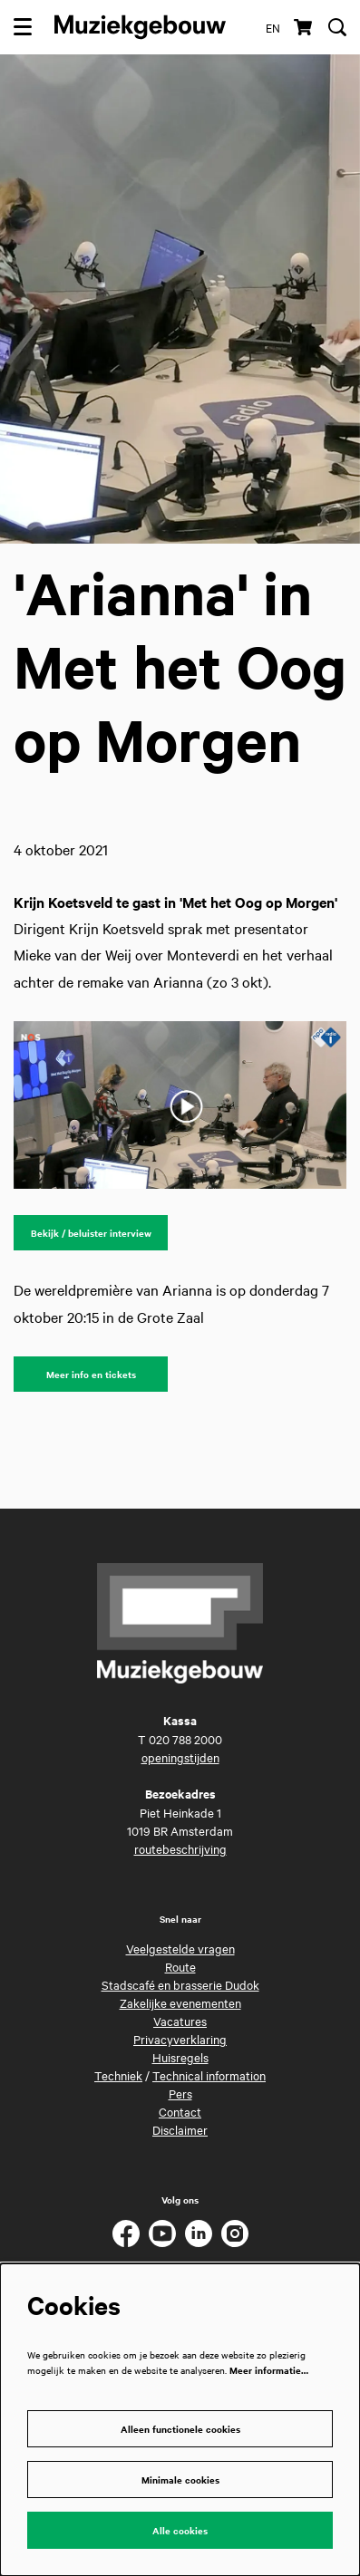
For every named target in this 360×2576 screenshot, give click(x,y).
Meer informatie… (268, 2370)
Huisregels (180, 2057)
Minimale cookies (180, 2479)
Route (180, 1966)
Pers (180, 2093)
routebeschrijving (180, 1848)
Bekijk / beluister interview (91, 1233)
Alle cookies (180, 2530)
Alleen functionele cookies (180, 2429)
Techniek (118, 2075)
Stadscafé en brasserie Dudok (180, 1984)
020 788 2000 (185, 1739)
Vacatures (180, 2020)
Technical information (209, 2075)
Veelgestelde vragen (180, 1948)
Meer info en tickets (91, 1374)
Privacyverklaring (180, 2039)
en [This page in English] (273, 27)
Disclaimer (180, 2129)
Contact (180, 2111)
